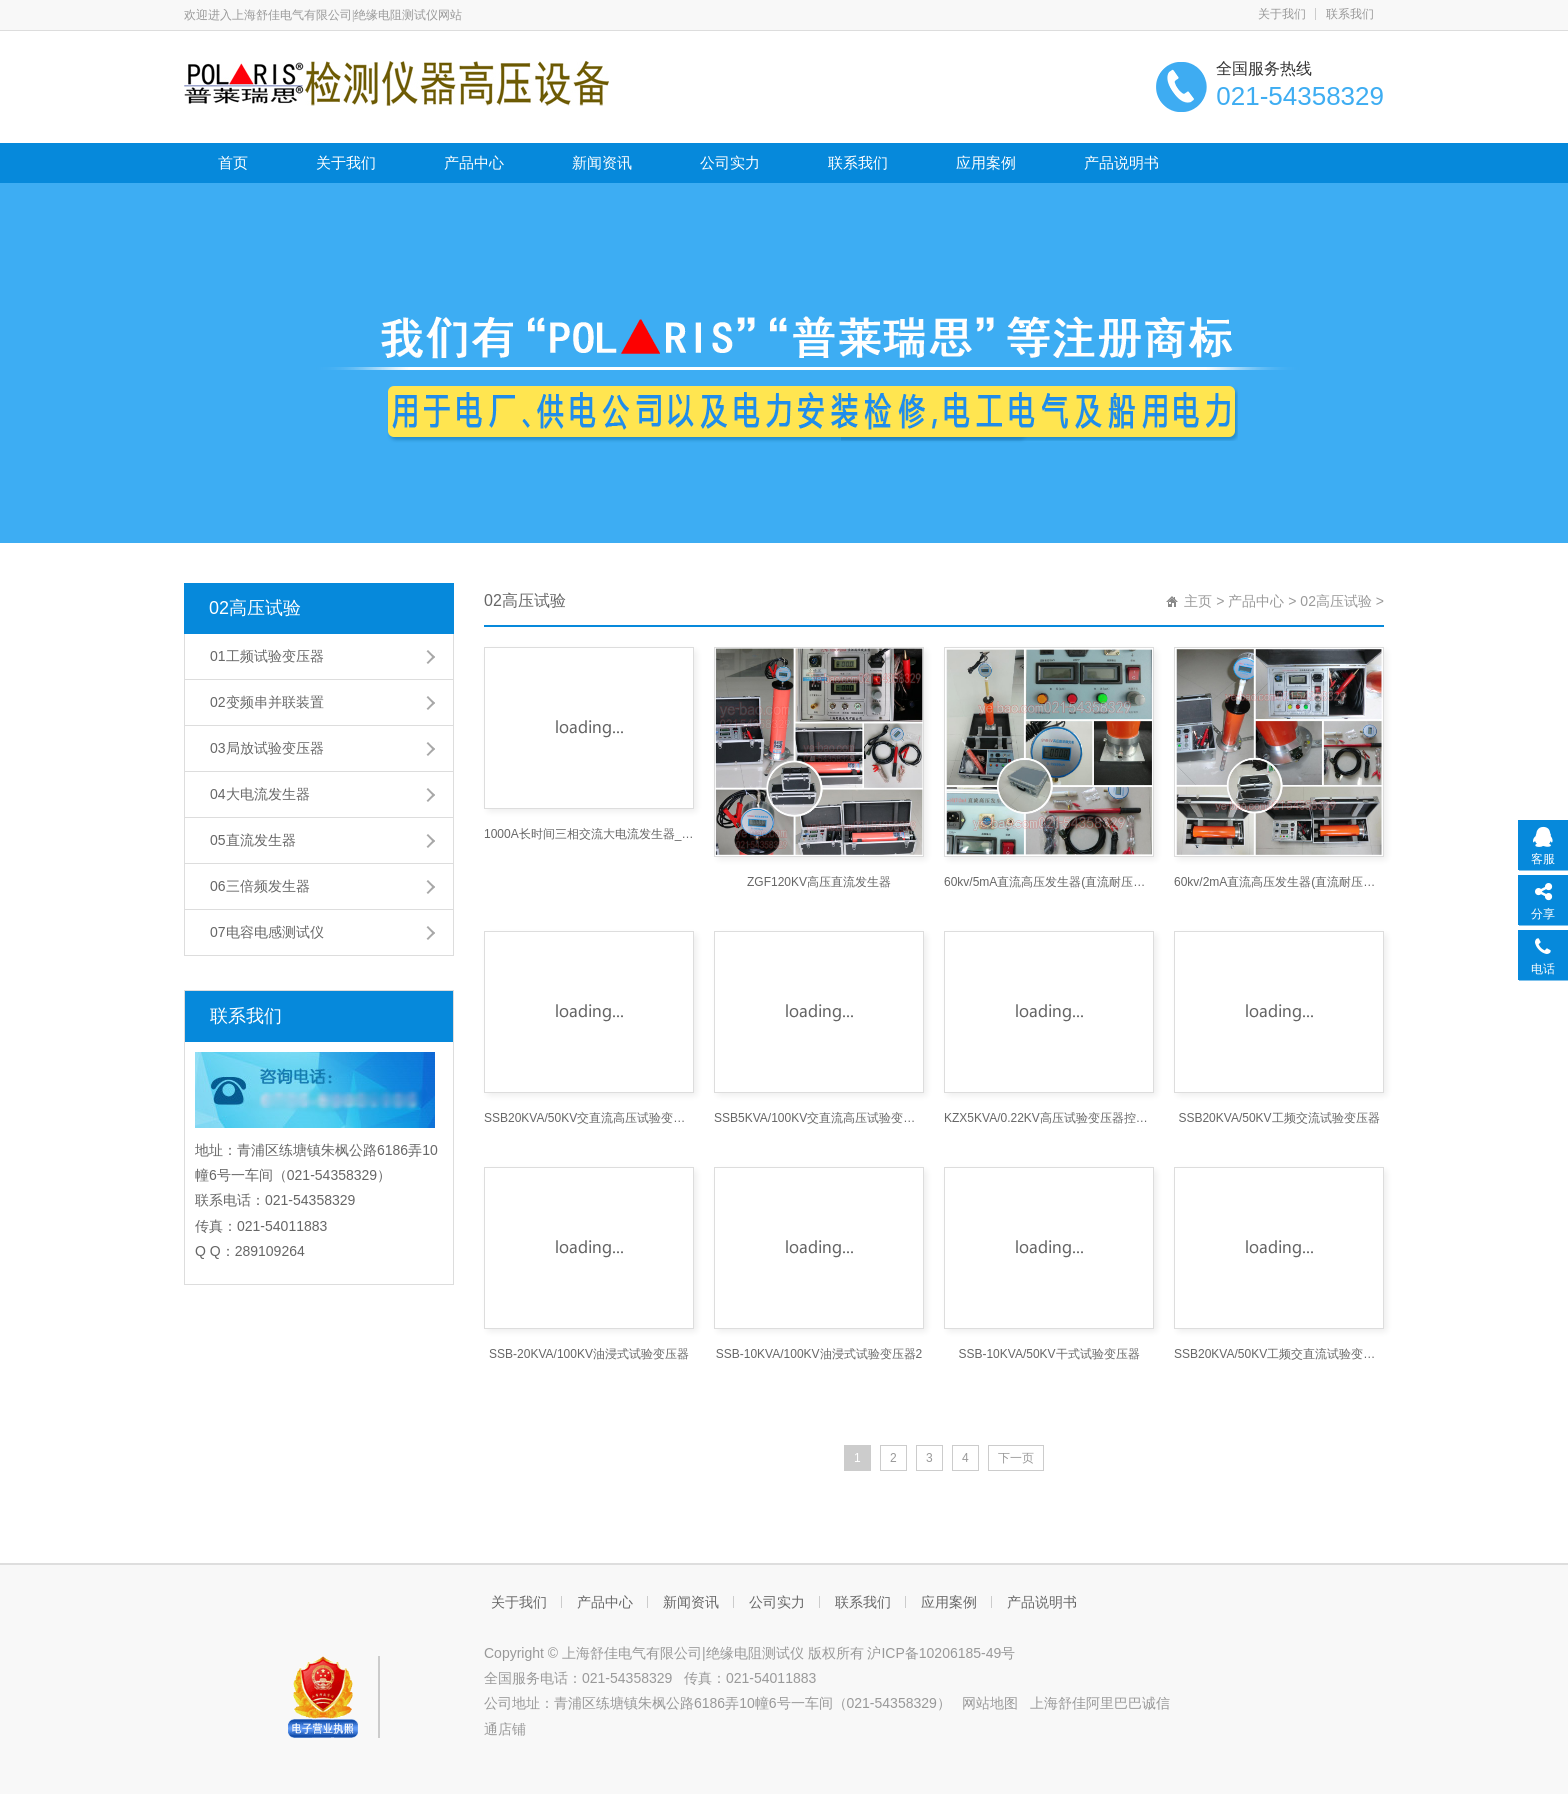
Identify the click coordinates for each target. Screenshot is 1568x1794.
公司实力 (730, 162)
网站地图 (990, 1703)
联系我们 (1350, 14)
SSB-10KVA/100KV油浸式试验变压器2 (819, 1354)
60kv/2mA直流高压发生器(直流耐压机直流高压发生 (1279, 882)
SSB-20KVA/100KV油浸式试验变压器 (589, 1354)
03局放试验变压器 (267, 748)
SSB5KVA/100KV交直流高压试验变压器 (819, 1118)
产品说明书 (1121, 162)
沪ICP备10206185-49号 (941, 1653)
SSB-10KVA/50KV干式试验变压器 (1048, 1354)
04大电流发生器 (260, 794)
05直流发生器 (253, 840)
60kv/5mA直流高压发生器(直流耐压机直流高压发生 (1049, 882)
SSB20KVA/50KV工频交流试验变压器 (1278, 1118)
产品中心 (474, 162)
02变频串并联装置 (267, 702)
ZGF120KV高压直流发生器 (819, 882)
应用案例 (986, 162)
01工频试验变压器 (267, 656)
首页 (233, 162)
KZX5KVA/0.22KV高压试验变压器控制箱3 (1049, 1118)
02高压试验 (255, 608)
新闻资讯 (602, 162)
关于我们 (1282, 14)
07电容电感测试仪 (267, 932)
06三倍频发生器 (260, 886)
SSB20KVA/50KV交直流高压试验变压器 (589, 1118)
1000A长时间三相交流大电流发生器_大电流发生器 (589, 834)
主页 (1198, 601)
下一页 (1016, 1458)
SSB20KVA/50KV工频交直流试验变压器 (1279, 1354)
